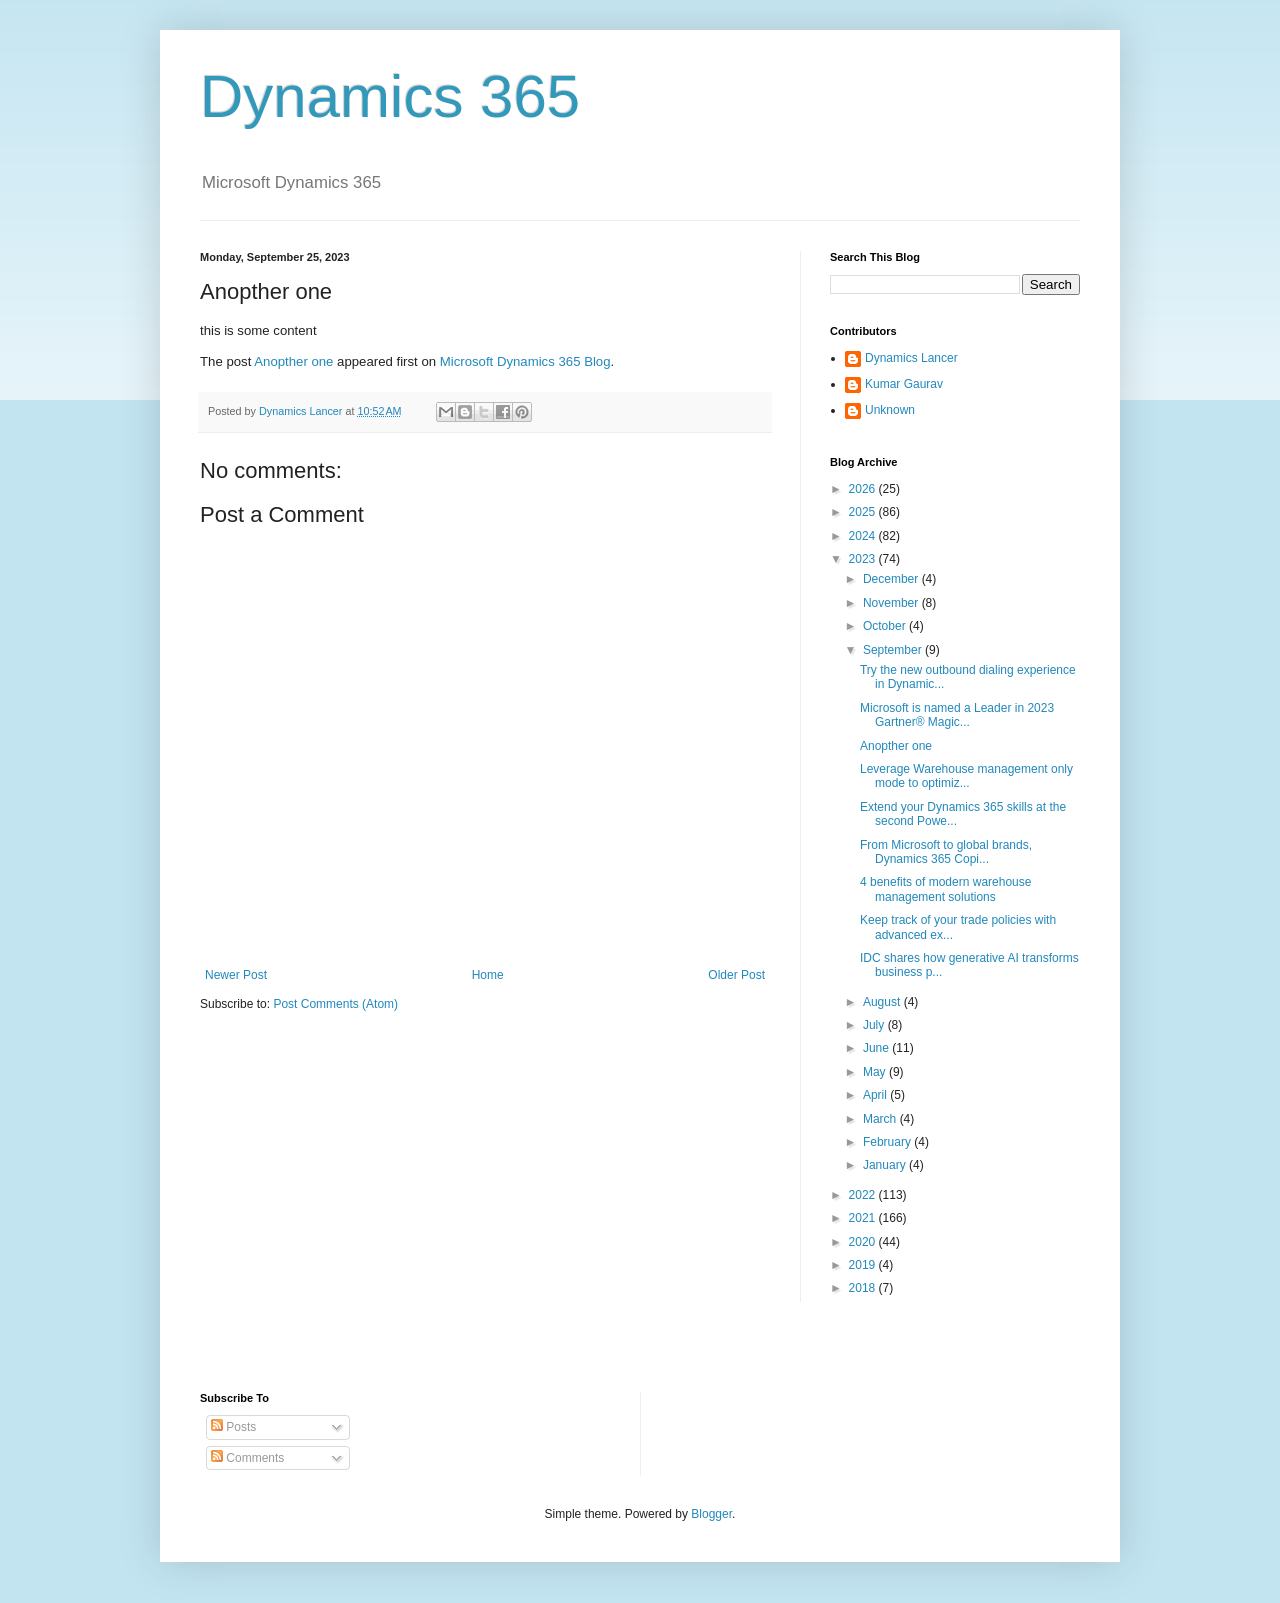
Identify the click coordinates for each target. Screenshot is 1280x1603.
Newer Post (236, 975)
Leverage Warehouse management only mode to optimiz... (966, 776)
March (881, 1119)
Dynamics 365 (390, 96)
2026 (864, 489)
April (876, 1095)
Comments (247, 1458)
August (883, 1002)
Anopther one (293, 361)
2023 (864, 559)
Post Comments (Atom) (335, 1004)
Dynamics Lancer (911, 358)
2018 (864, 1288)
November (892, 603)
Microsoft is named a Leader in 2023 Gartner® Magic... (957, 715)
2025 (864, 512)
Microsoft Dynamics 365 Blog (525, 361)
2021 (864, 1218)
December (892, 579)
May (876, 1072)
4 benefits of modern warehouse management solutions (945, 889)
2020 (864, 1242)
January (886, 1165)
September (894, 650)
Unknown (890, 410)
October (886, 626)
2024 (864, 536)
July (875, 1025)
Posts (233, 1427)
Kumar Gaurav (904, 384)
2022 (864, 1195)
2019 (864, 1265)
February (888, 1142)
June (877, 1048)
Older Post (736, 975)
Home (488, 975)
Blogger (711, 1514)
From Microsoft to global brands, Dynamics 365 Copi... (946, 852)
